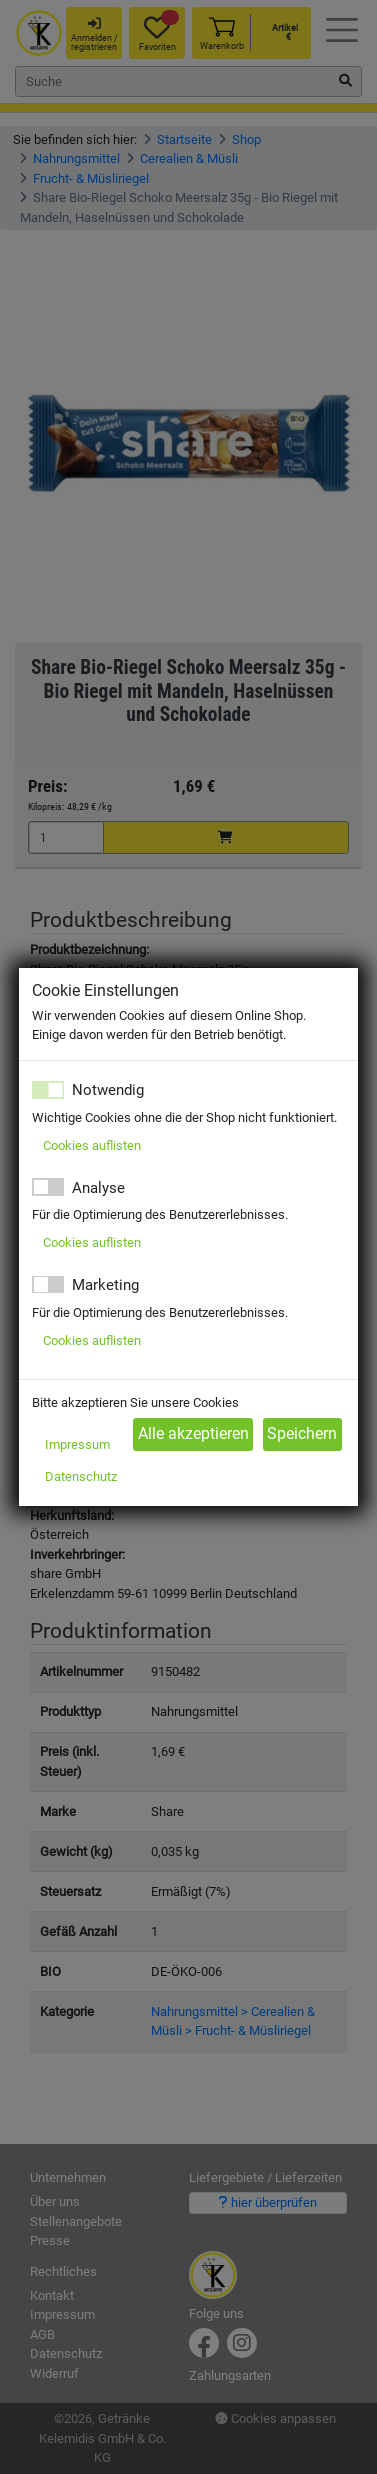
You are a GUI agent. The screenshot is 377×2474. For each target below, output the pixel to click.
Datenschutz (81, 1476)
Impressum (77, 1444)
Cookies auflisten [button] (92, 1145)
